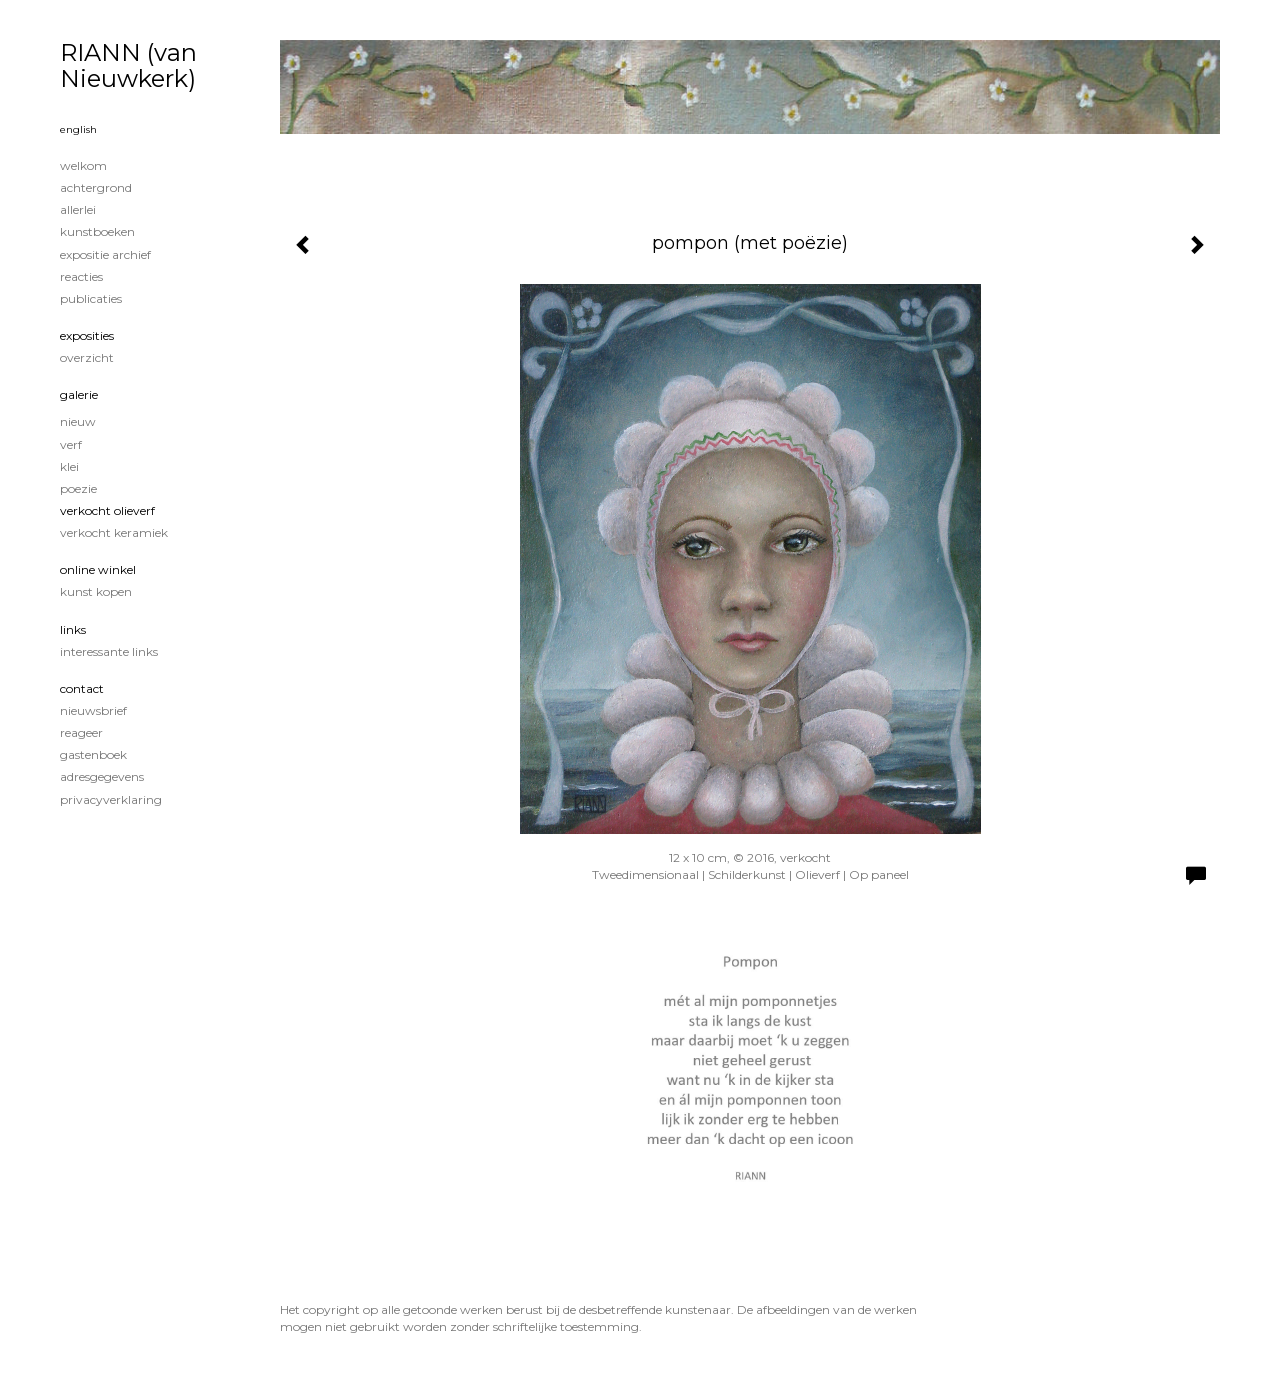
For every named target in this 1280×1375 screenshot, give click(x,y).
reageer (81, 732)
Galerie (79, 394)
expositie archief (105, 254)
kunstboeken (97, 231)
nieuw (78, 421)
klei (69, 466)
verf (71, 444)
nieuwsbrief (93, 710)
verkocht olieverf (107, 510)
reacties (81, 276)
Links (73, 629)
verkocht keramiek (114, 532)
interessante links (109, 651)
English (78, 129)
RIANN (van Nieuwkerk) (128, 65)
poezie (78, 488)
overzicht (87, 357)
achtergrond (96, 187)
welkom (83, 165)
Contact (82, 688)
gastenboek (93, 754)
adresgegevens (102, 776)
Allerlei (78, 209)
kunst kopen (96, 591)
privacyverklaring (111, 799)
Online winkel (98, 569)
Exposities (87, 335)
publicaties (91, 298)
